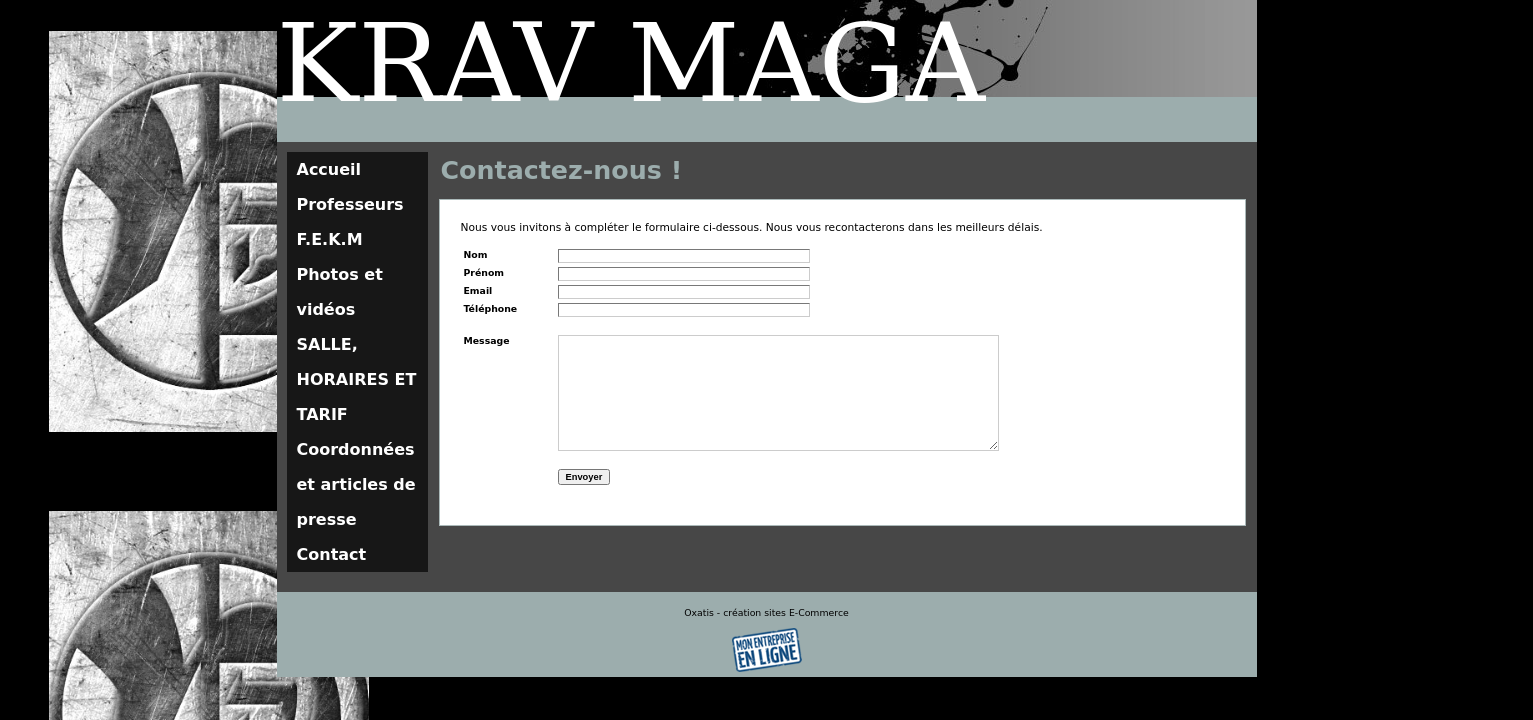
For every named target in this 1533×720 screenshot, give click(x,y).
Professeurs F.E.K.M (350, 222)
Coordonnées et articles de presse (356, 484)
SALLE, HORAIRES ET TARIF (357, 379)
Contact (332, 554)
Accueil (329, 169)
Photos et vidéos (340, 292)
